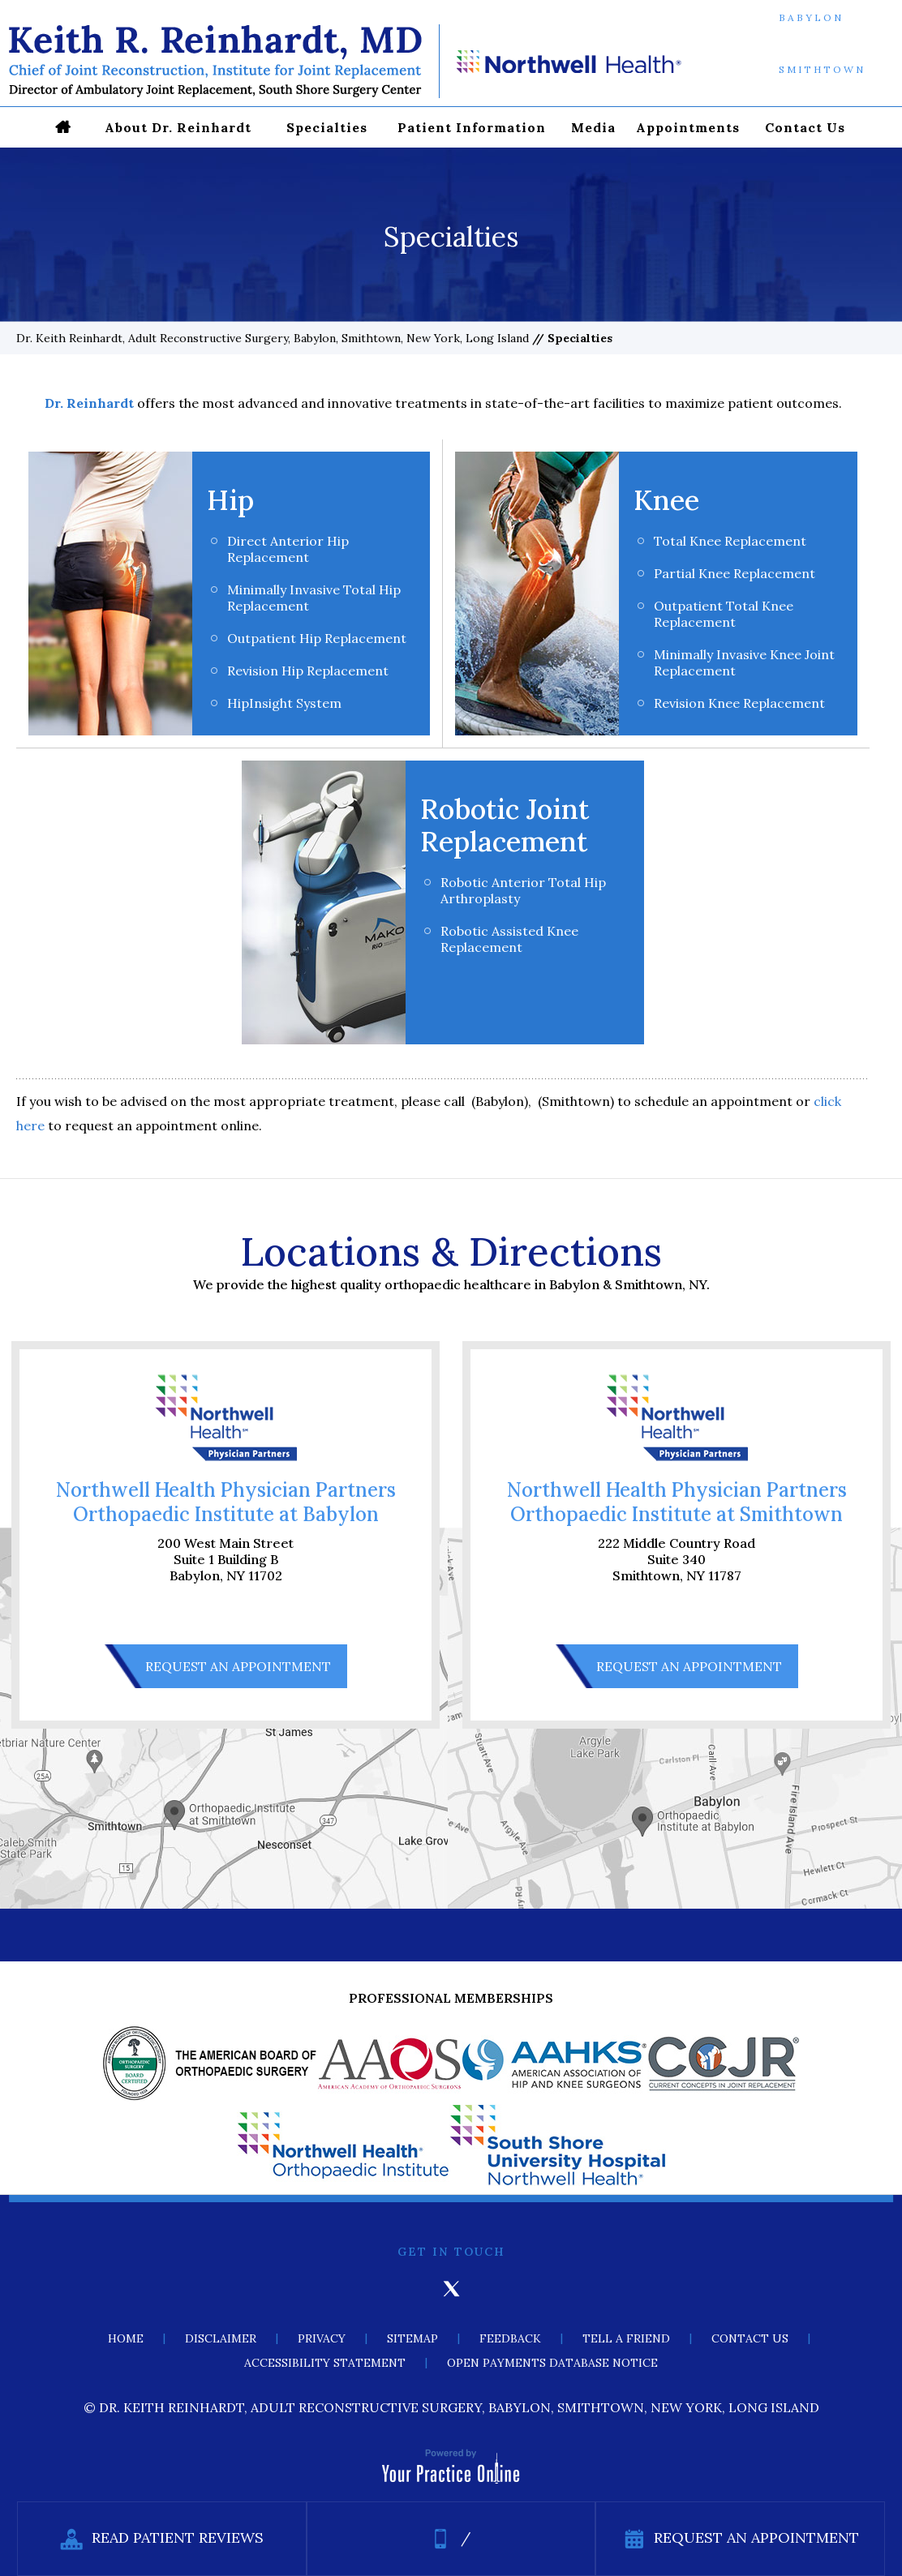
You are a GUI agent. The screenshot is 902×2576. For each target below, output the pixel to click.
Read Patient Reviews (161, 2539)
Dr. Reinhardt (89, 403)
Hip (230, 499)
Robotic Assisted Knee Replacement (509, 939)
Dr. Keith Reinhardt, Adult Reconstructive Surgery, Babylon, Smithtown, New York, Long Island (272, 338)
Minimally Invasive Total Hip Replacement (314, 597)
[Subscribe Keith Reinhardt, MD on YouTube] (496, 2289)
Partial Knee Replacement (734, 573)
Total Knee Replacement (730, 541)
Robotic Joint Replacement (504, 825)
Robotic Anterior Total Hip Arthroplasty (523, 890)
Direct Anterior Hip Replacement (288, 549)
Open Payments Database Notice (552, 2362)
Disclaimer (220, 2338)
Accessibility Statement (325, 2362)
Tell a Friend (626, 2338)
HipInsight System (284, 703)
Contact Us (749, 2338)
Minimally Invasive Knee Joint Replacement (744, 662)
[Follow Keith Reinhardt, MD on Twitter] (451, 2289)
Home (126, 2338)
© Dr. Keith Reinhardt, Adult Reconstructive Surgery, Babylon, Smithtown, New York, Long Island (451, 2407)
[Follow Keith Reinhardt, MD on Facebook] (405, 2289)
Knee (666, 499)
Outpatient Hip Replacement (316, 638)
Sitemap (412, 2338)
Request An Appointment (238, 1666)
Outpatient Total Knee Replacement (723, 614)
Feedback (510, 2338)
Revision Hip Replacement (308, 670)
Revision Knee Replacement (739, 703)
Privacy (322, 2338)
